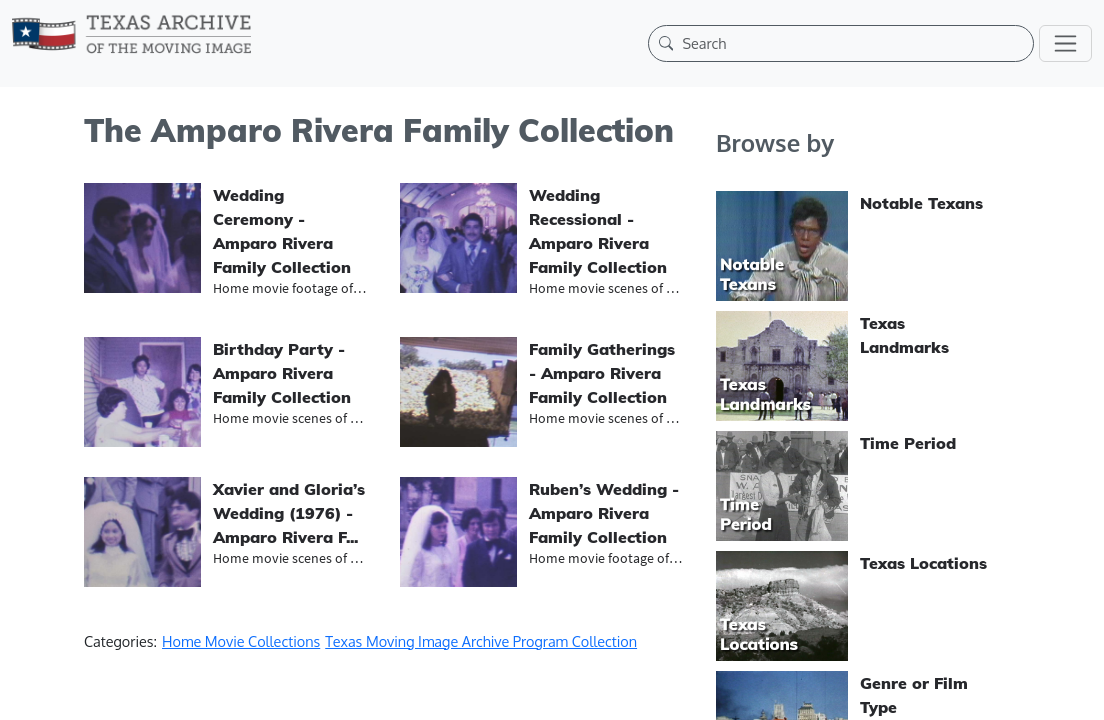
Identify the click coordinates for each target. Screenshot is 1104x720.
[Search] (853, 43)
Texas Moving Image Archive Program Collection (481, 641)
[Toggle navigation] (1065, 43)
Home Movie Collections (241, 641)
